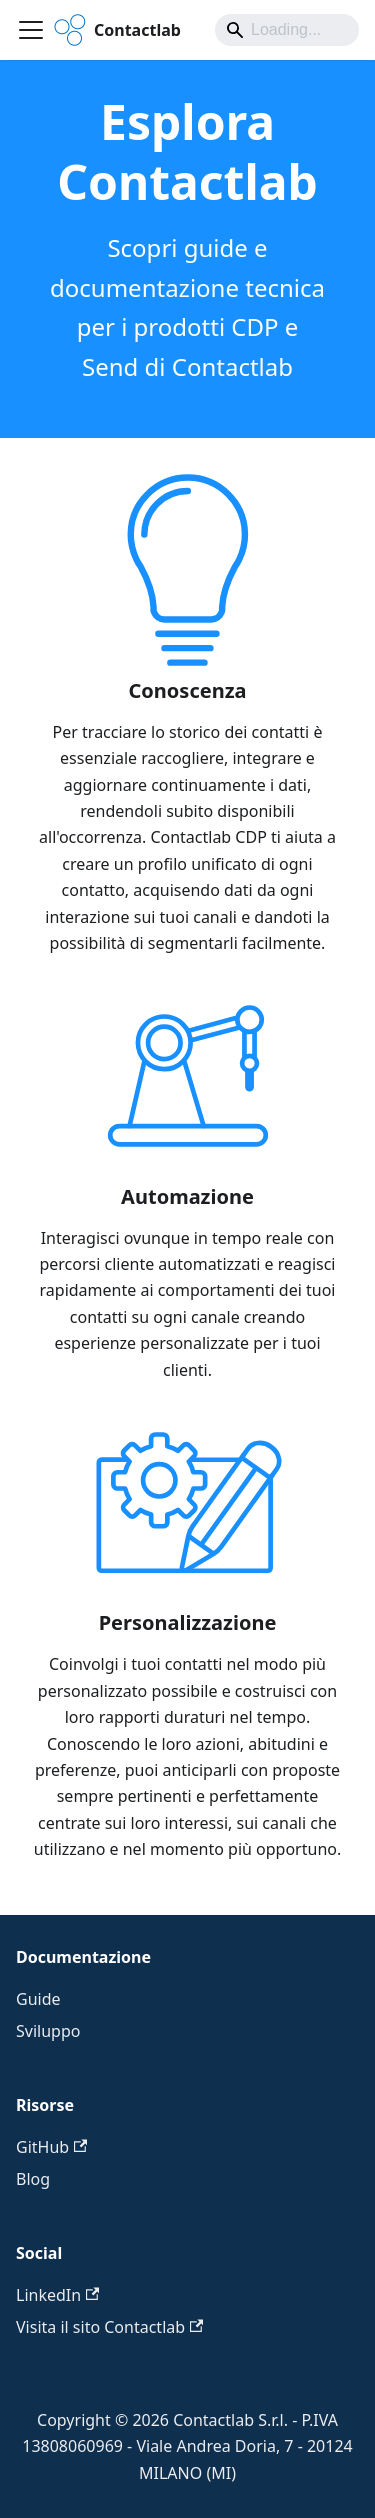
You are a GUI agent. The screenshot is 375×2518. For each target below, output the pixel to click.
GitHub (51, 2147)
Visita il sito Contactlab (109, 2327)
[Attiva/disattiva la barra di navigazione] (31, 30)
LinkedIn (57, 2295)
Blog (33, 2179)
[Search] (287, 30)
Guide (38, 1999)
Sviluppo (48, 2031)
